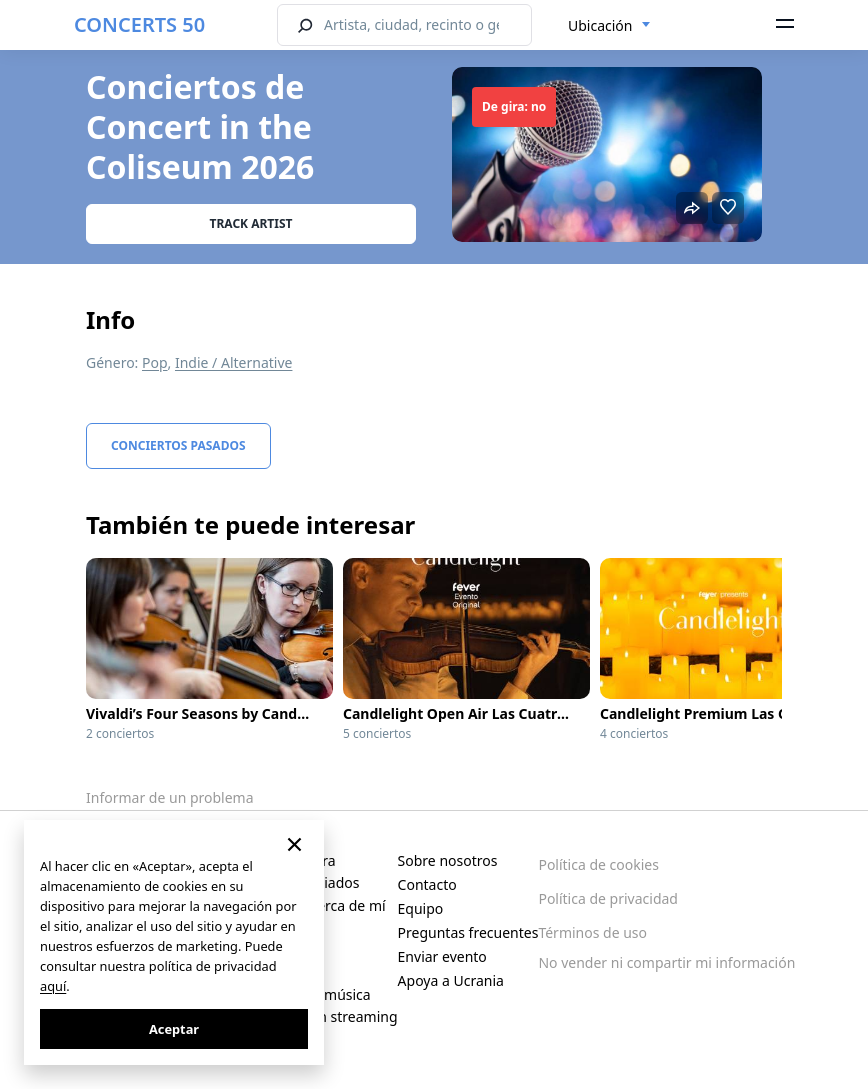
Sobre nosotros (448, 860)
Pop (155, 362)
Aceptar (174, 1029)
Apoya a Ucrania (451, 980)
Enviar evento (442, 956)
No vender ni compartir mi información (666, 962)
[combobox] (609, 26)
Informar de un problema (170, 797)
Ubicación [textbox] (600, 25)
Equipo (421, 908)
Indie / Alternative (233, 362)
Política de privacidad (608, 898)
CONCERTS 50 (139, 24)
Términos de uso (592, 932)
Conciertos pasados (178, 445)
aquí (53, 986)
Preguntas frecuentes (468, 932)
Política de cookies (598, 864)
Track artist (251, 223)
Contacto (427, 884)
